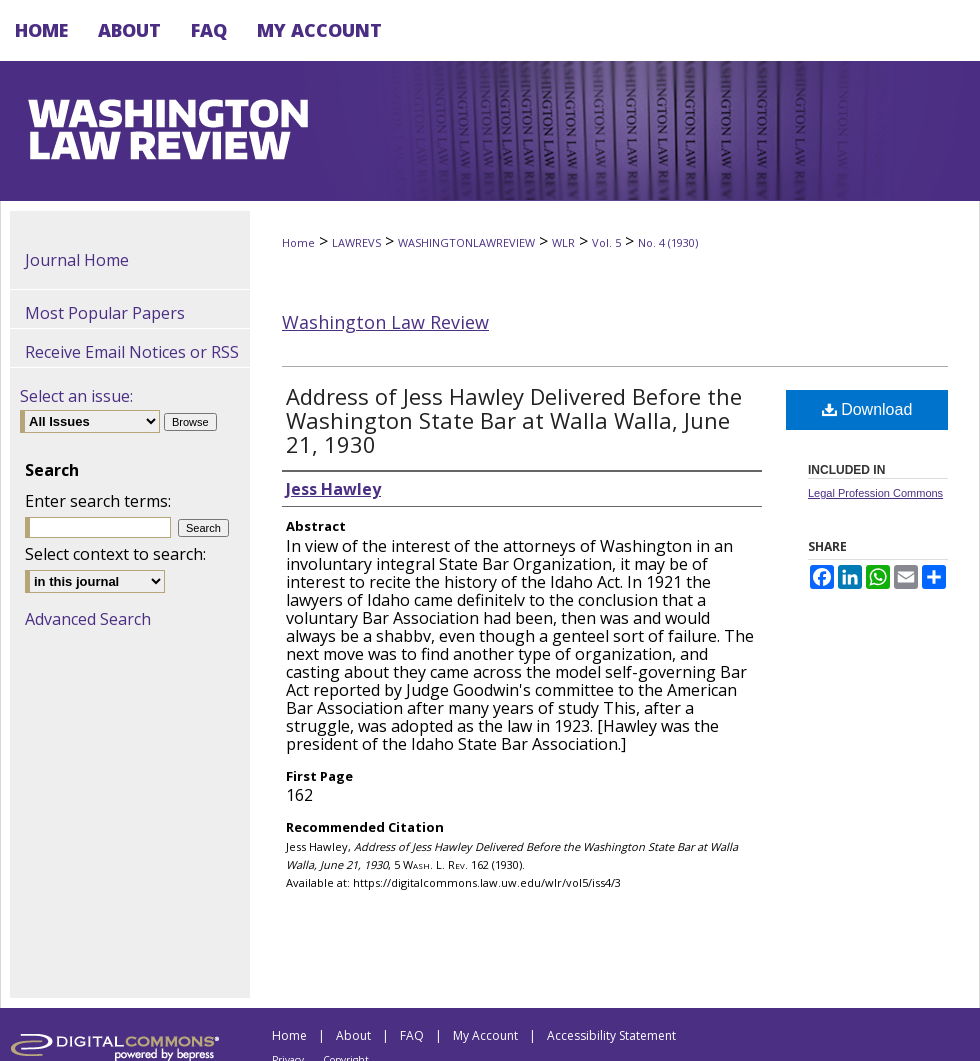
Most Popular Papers (105, 313)
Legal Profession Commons (875, 493)
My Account (485, 1035)
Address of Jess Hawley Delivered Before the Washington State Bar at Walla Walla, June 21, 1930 (514, 420)
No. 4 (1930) (668, 242)
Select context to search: (115, 554)
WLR (563, 242)
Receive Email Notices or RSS (132, 352)
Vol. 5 (606, 242)
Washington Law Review (385, 322)
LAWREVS (356, 242)
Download (867, 409)
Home (298, 242)
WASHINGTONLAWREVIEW (466, 242)
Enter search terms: (98, 501)
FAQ (412, 1035)
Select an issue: (76, 396)
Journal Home (77, 260)
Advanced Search (88, 619)
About (353, 1035)
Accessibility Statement (611, 1035)
